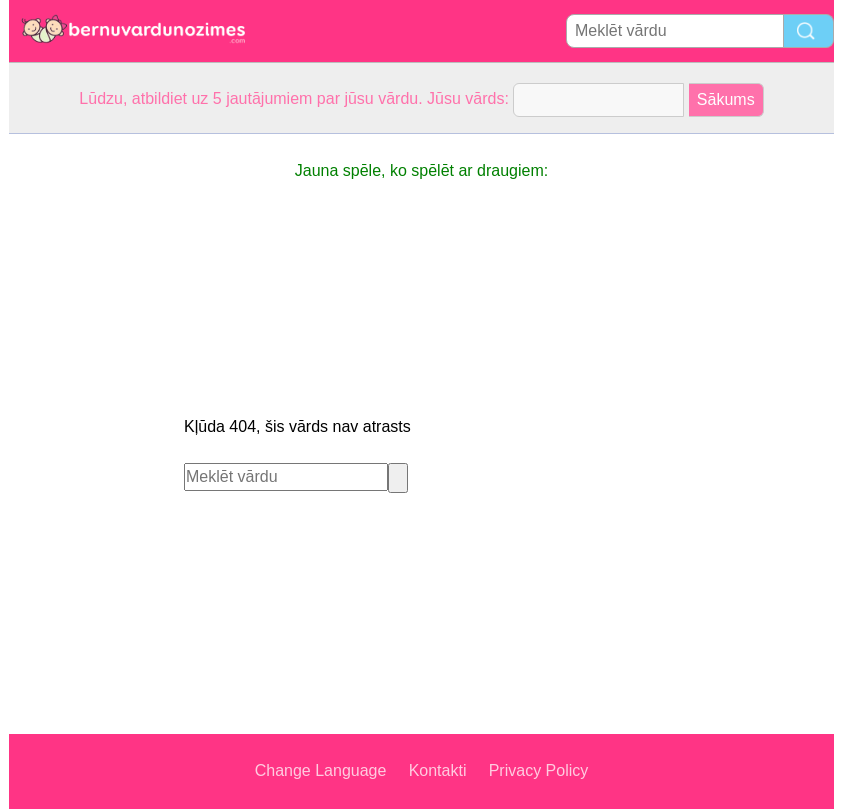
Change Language (321, 770)
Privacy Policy (539, 770)
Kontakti (438, 770)
